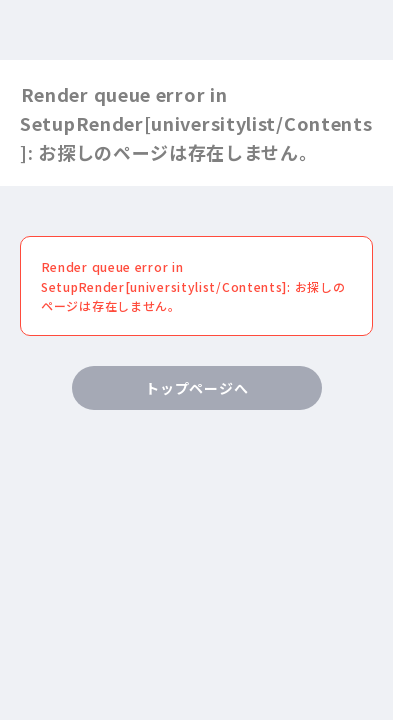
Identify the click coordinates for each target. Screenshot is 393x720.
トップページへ (196, 388)
